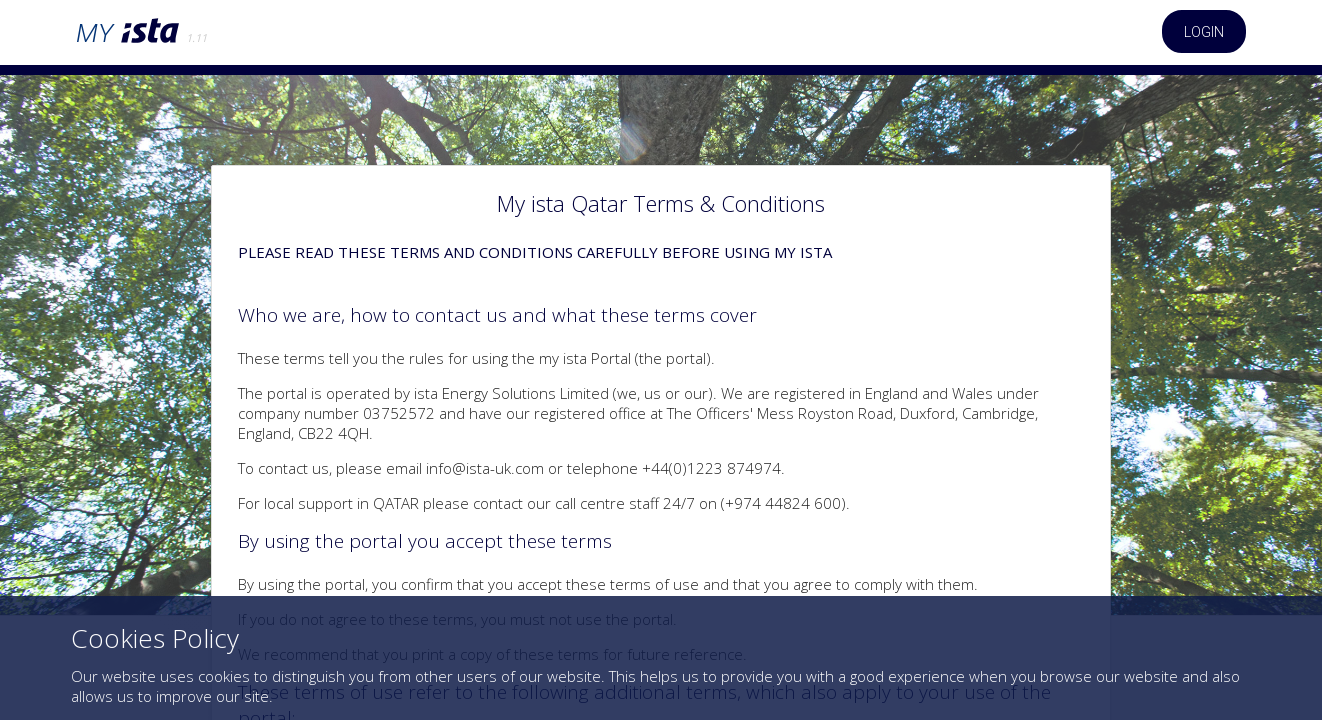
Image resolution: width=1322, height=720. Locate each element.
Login (1204, 32)
